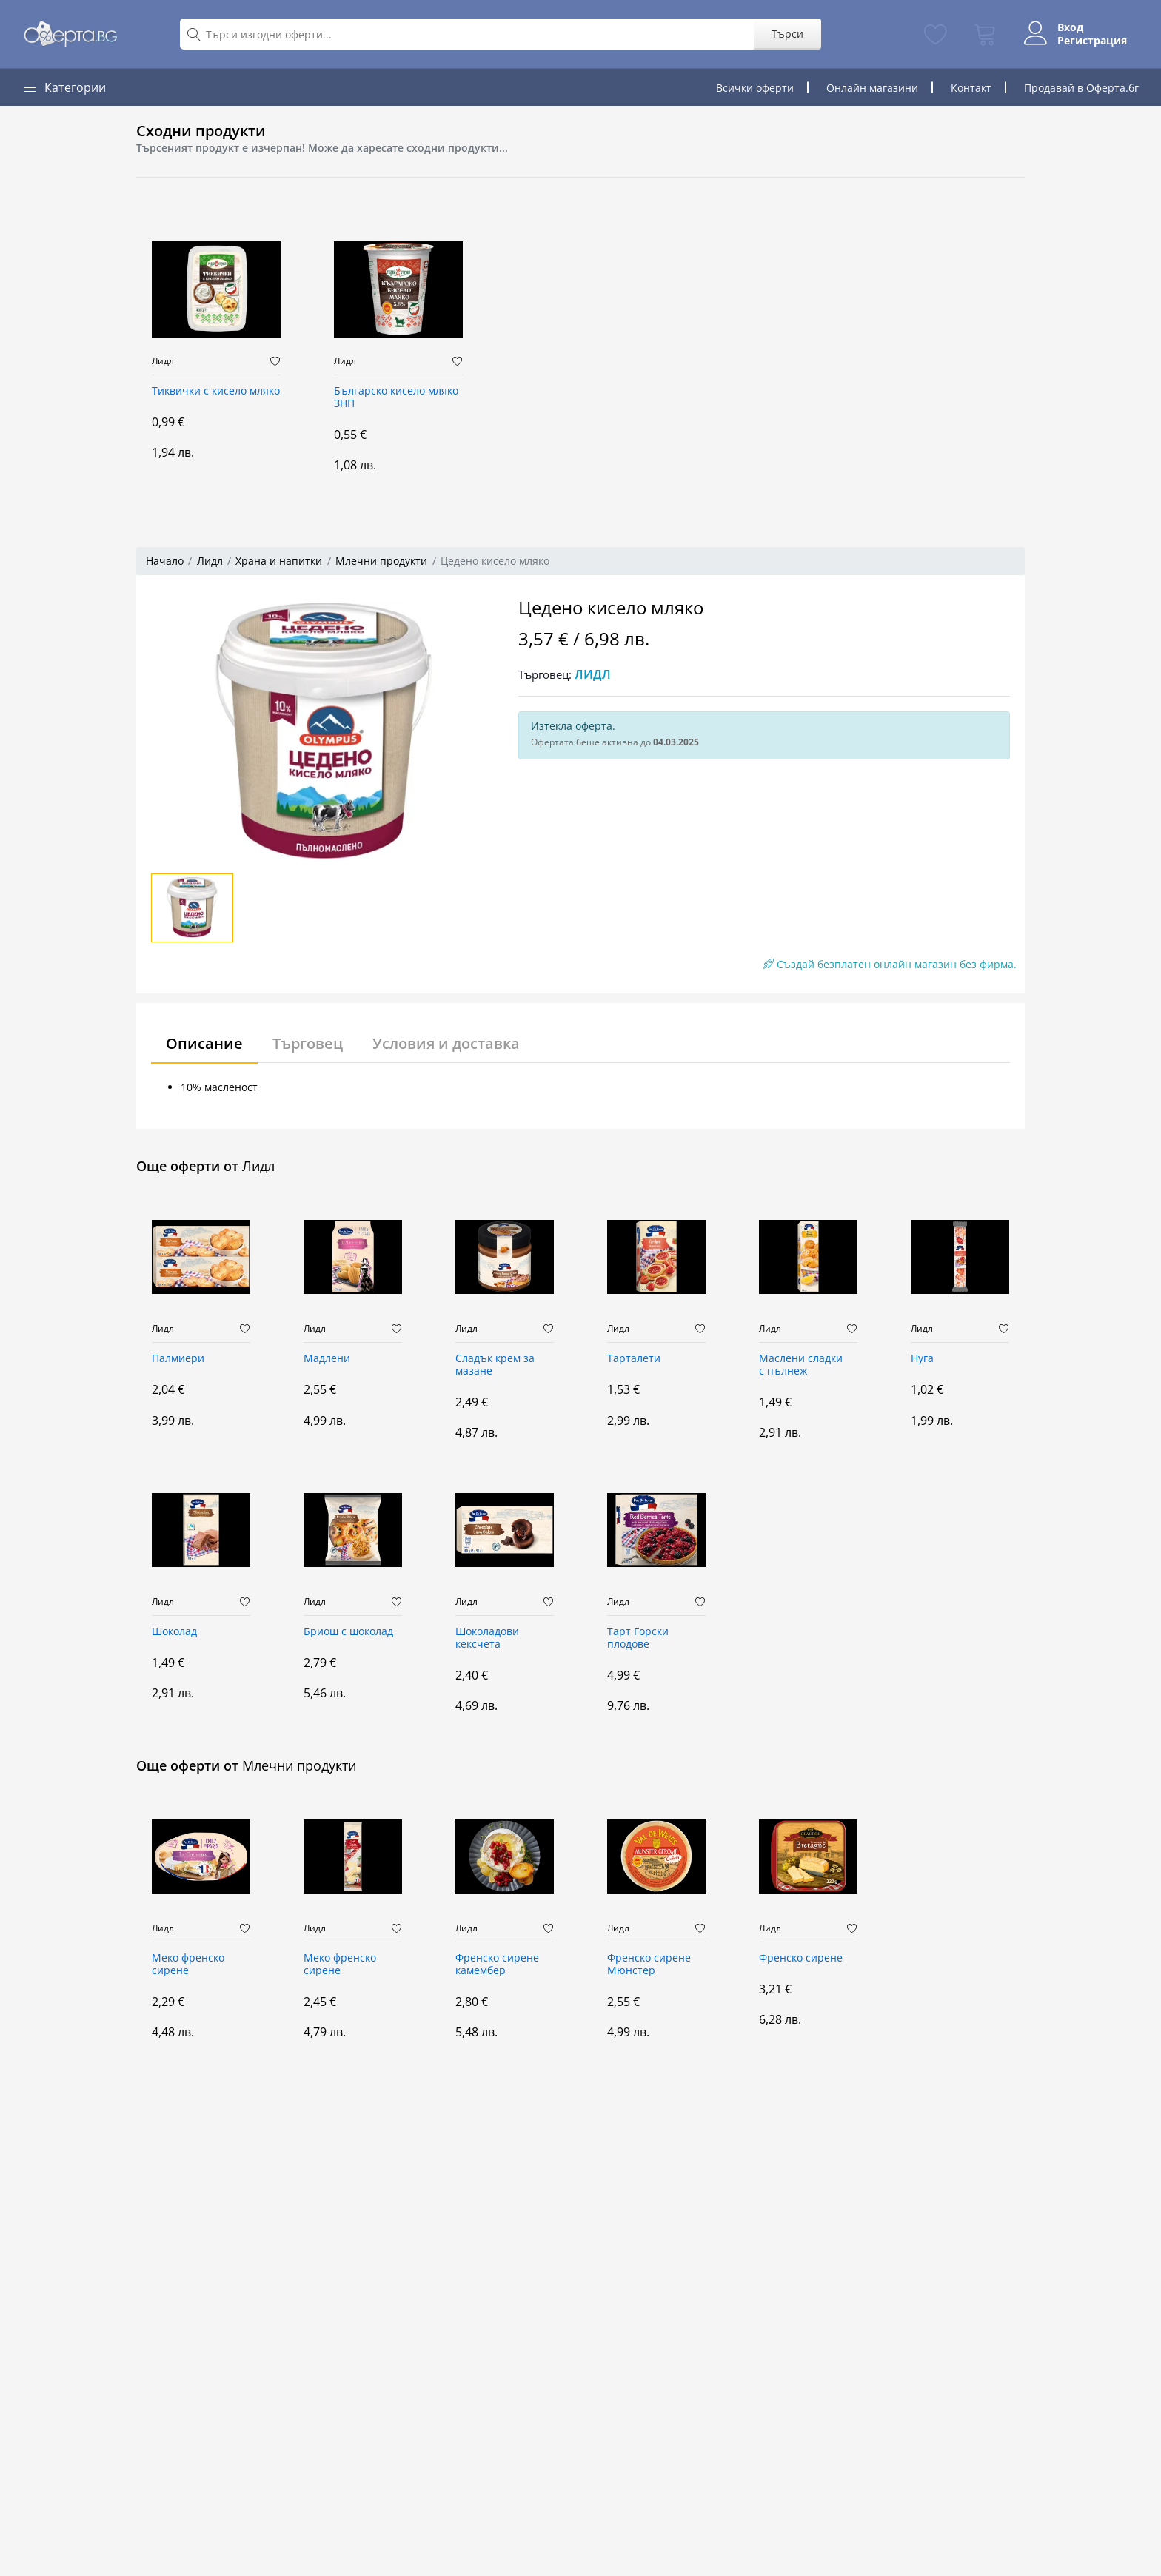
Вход (1070, 27)
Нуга (922, 1358)
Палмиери (178, 1358)
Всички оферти (755, 88)
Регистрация (1092, 40)
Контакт (971, 88)
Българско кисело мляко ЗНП (396, 397)
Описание (204, 1043)
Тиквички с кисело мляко (216, 391)
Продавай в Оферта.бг (1081, 88)
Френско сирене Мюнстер (649, 1964)
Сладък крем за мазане (495, 1365)
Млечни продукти (381, 561)
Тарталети (633, 1358)
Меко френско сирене (188, 1964)
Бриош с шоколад (348, 1632)
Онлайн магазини (872, 88)
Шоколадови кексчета (487, 1638)
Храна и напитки (278, 561)
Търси (787, 34)
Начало (165, 561)
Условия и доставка (446, 1043)
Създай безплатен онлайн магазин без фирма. (890, 964)
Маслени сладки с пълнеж (801, 1365)
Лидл (163, 361)
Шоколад (174, 1632)
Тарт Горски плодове (638, 1638)
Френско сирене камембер (497, 1964)
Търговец (307, 1043)
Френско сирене (801, 1958)
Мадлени (327, 1358)
